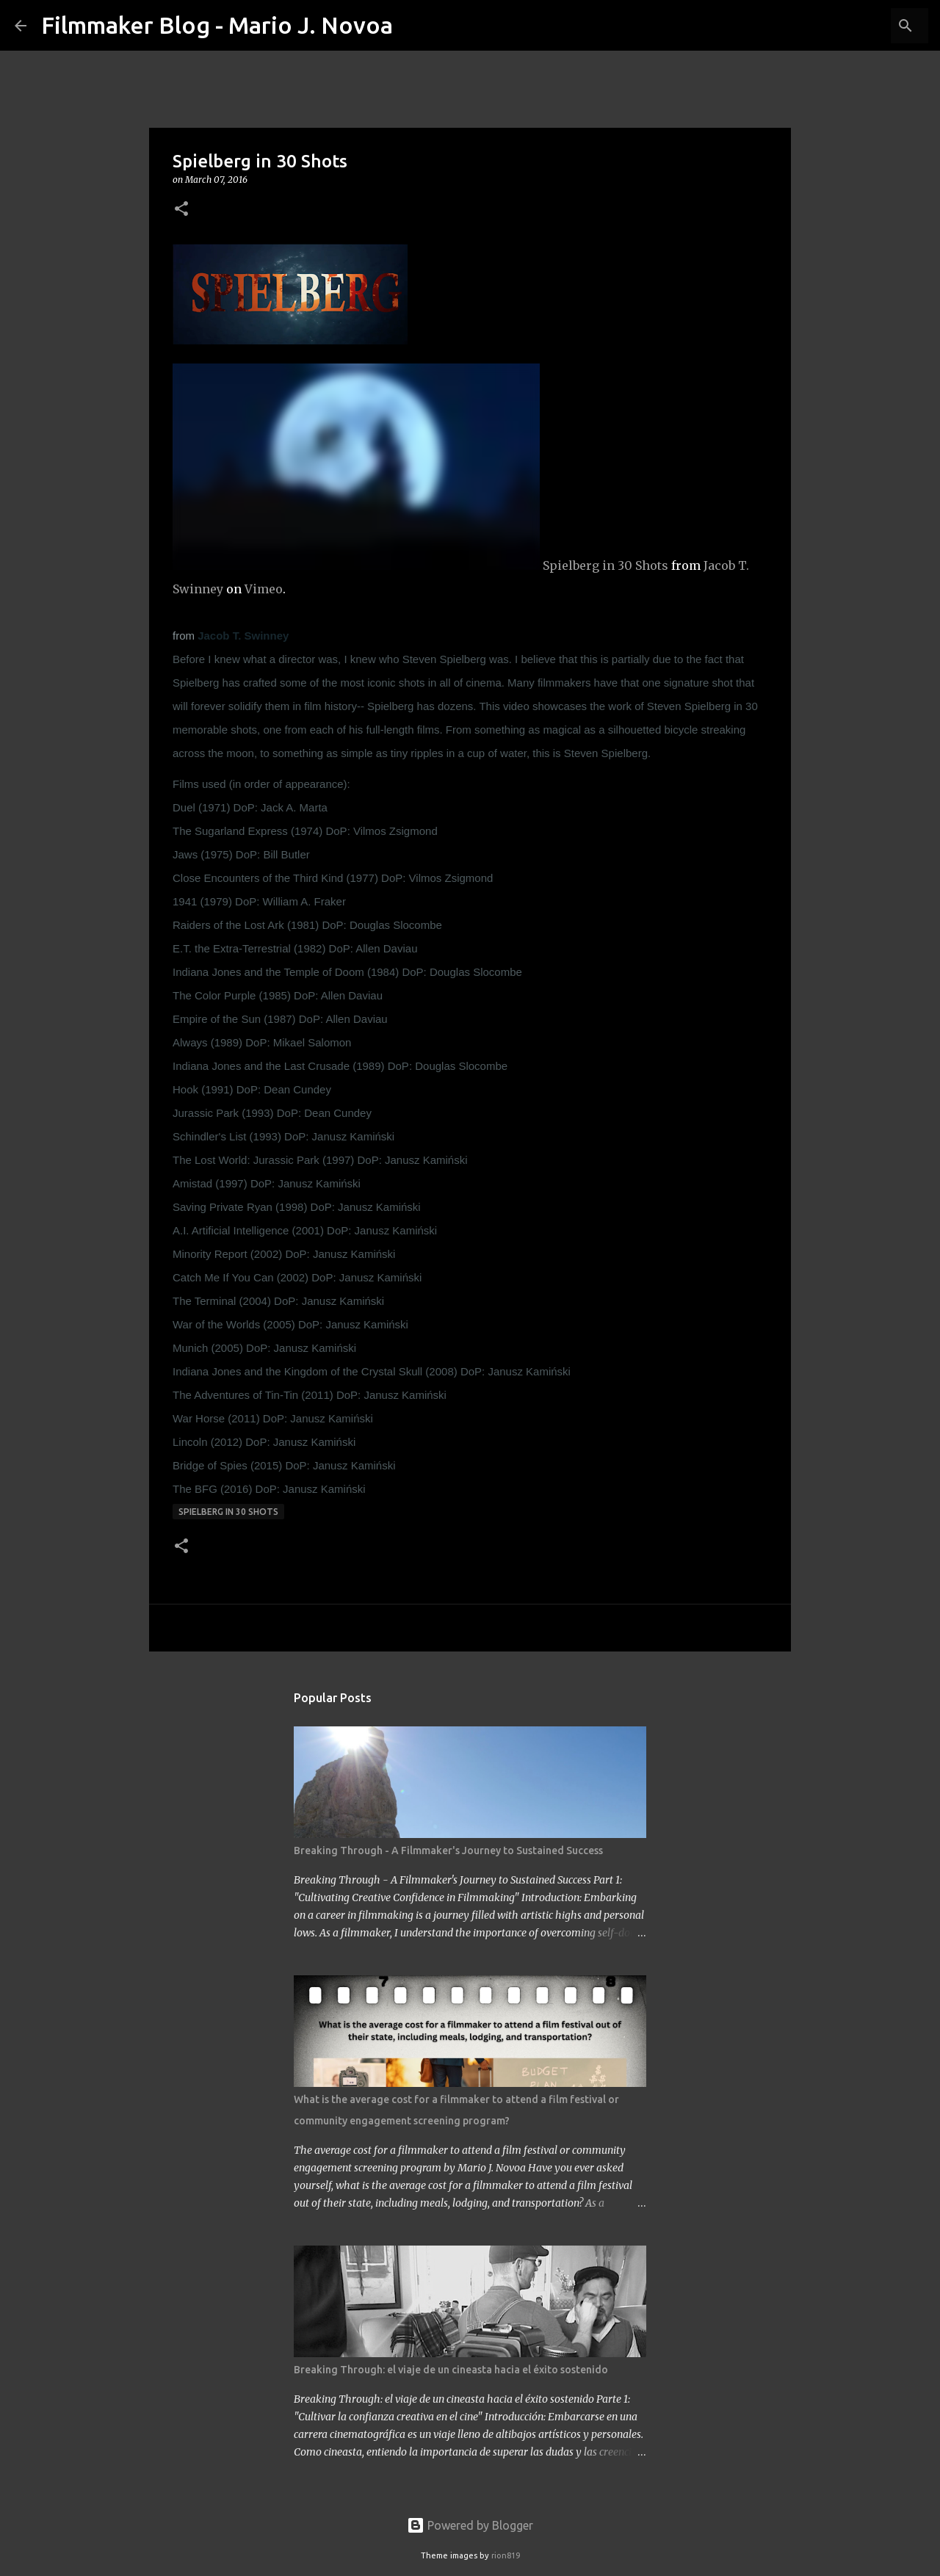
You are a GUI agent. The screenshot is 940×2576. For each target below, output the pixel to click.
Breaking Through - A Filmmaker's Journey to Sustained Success (448, 1850)
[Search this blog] (851, 25)
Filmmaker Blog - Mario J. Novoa (217, 25)
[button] (181, 210)
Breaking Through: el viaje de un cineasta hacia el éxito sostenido (451, 2370)
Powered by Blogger (470, 2525)
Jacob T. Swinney (243, 635)
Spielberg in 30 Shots (605, 565)
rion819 (505, 2555)
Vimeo (264, 589)
